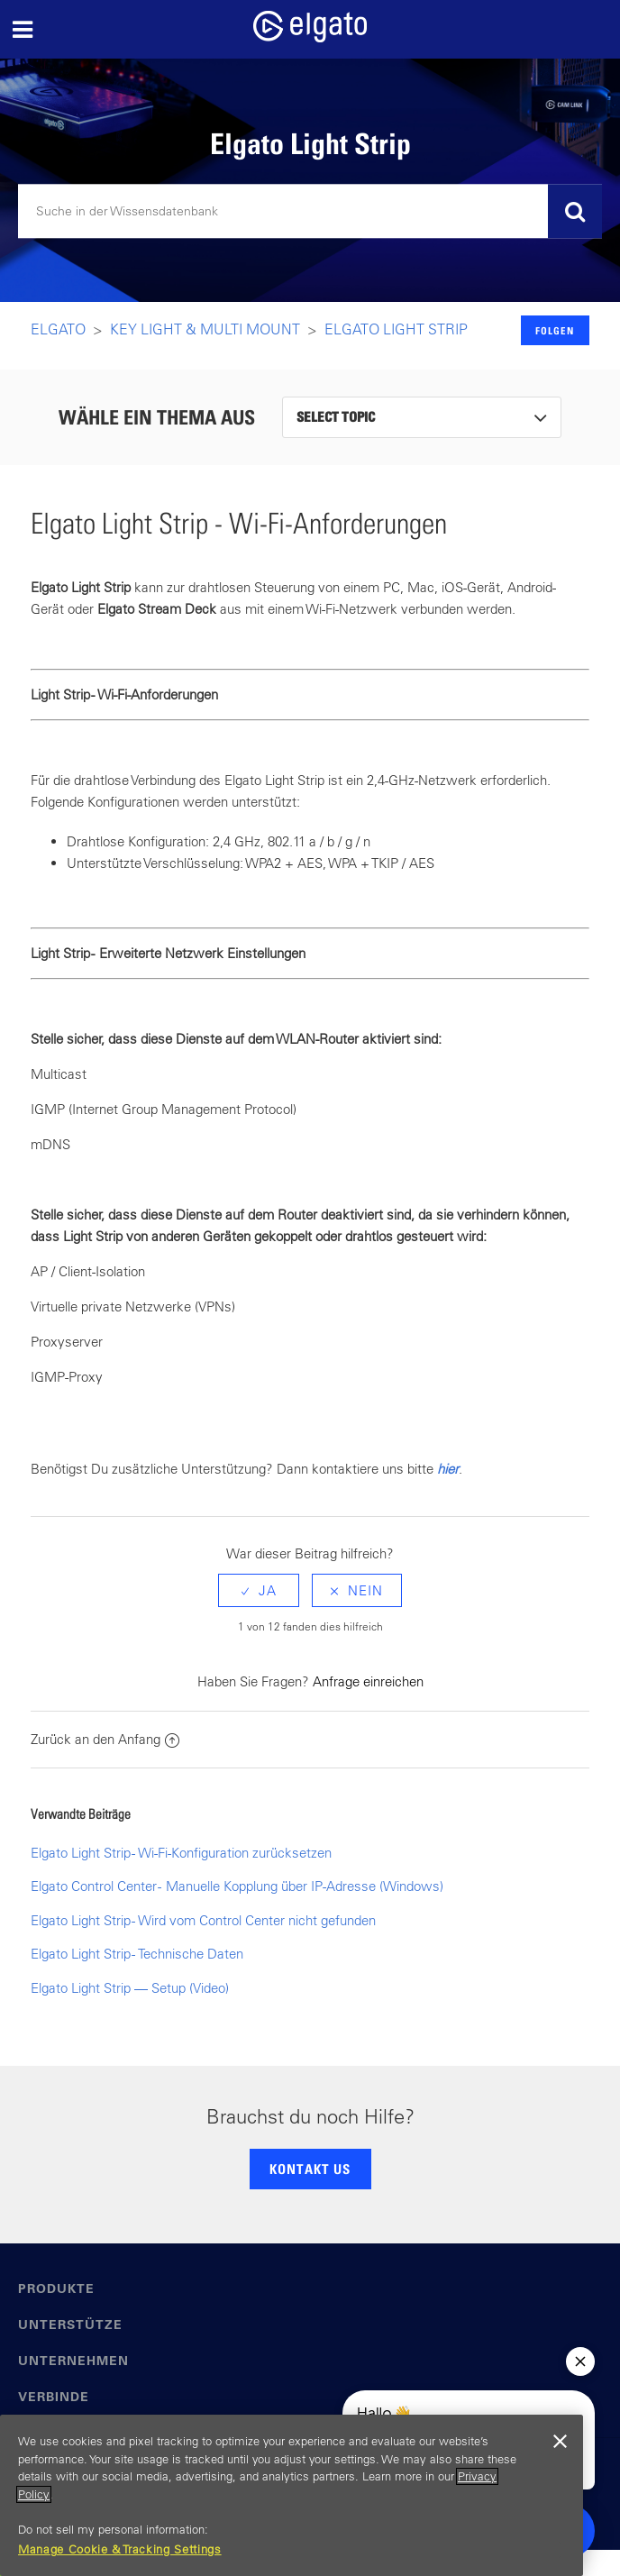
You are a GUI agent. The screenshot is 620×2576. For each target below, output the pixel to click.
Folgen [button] (554, 330)
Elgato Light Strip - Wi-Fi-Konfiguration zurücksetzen (181, 1852)
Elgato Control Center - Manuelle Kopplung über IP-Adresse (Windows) (237, 1886)
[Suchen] (310, 212)
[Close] (560, 2442)
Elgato (58, 329)
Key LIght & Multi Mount (205, 329)
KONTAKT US (310, 2168)
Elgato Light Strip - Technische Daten (137, 1953)
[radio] (258, 1590)
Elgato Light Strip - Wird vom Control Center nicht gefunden (203, 1920)
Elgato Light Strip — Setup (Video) (130, 1987)
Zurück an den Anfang (105, 1739)
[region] (291, 2495)
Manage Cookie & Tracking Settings (120, 2549)
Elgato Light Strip (396, 329)
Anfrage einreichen (368, 1681)
